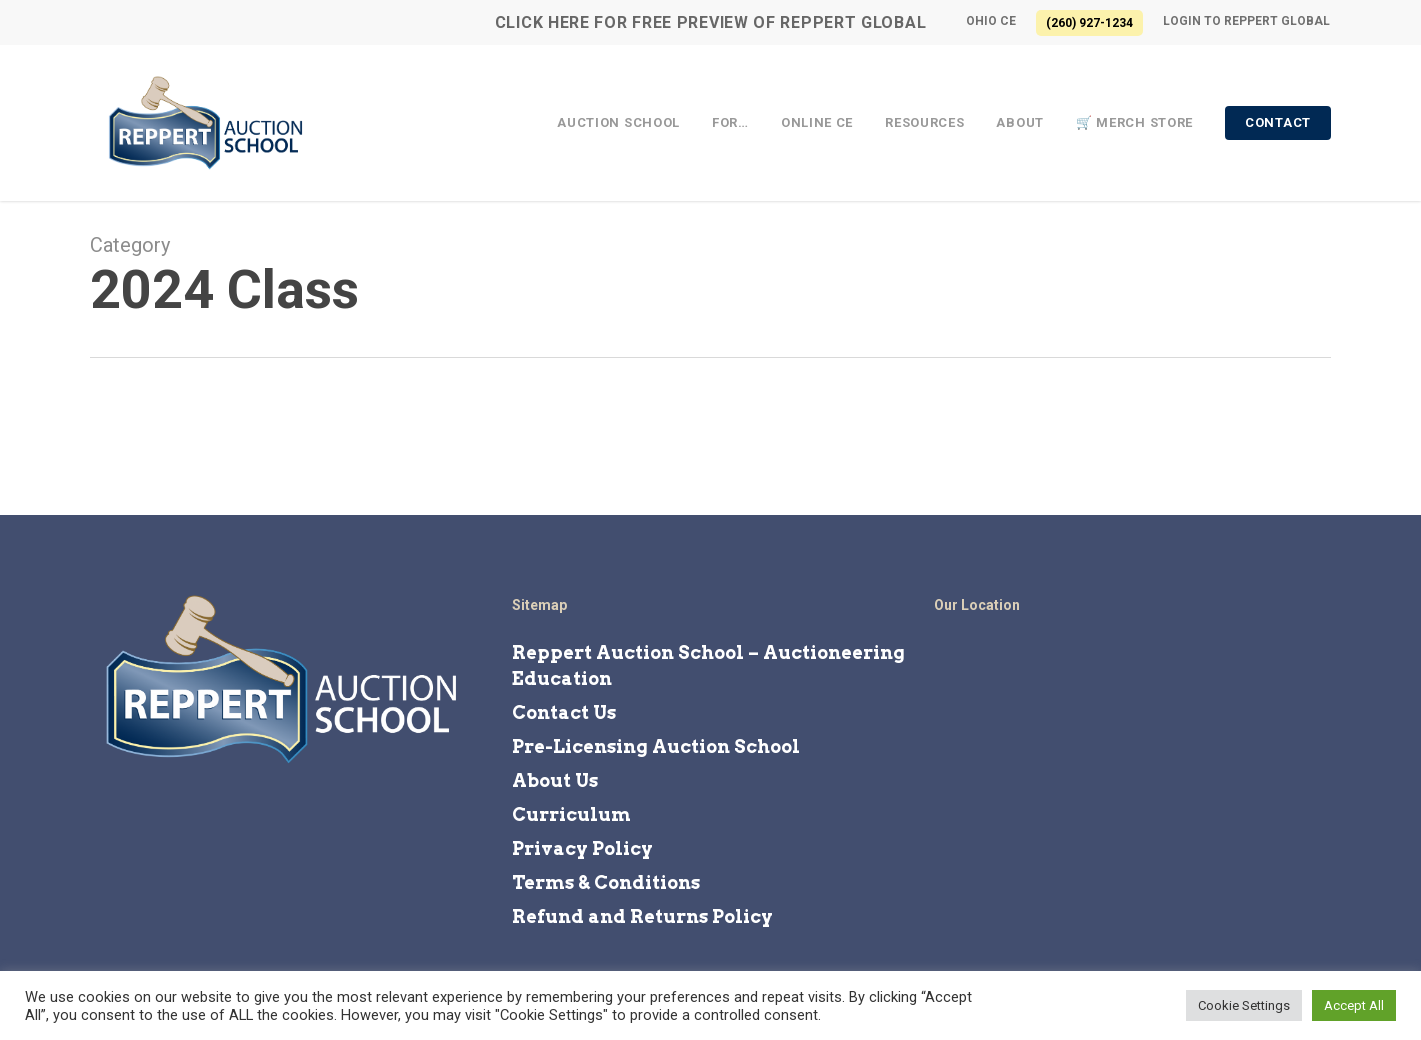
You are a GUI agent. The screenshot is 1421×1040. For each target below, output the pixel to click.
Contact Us (564, 712)
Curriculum (571, 814)
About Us (555, 780)
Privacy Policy (582, 848)
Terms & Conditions (606, 882)
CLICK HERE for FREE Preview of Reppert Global (711, 22)
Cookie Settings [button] (1244, 1005)
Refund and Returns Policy (642, 916)
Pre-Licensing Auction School (656, 746)
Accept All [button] (1354, 1005)
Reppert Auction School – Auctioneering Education (708, 665)
